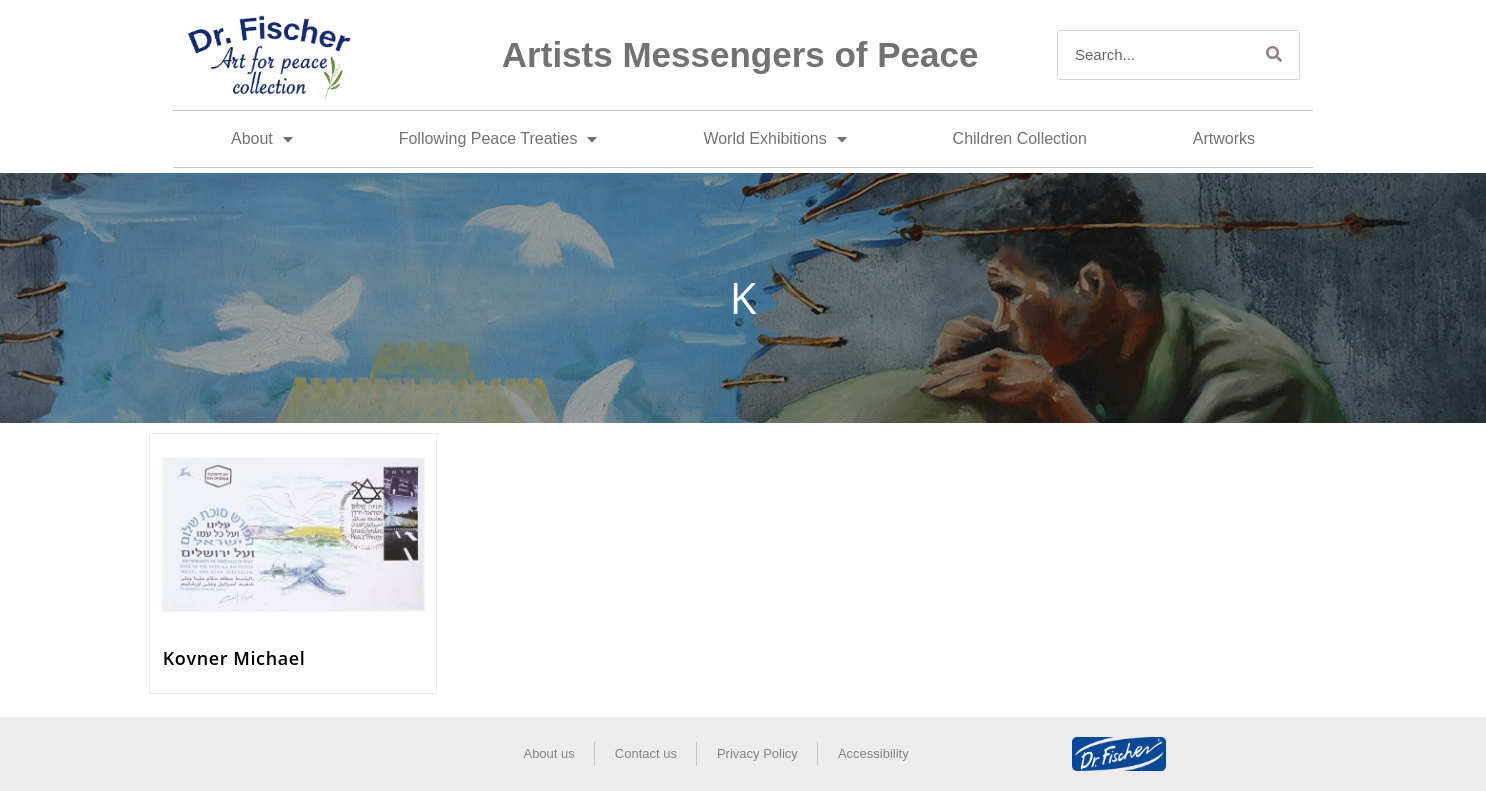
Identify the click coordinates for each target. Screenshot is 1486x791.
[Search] (1274, 55)
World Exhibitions (774, 139)
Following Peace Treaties (498, 139)
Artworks (1224, 138)
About (262, 139)
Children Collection (1020, 138)
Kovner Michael (234, 658)
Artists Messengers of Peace (740, 54)
